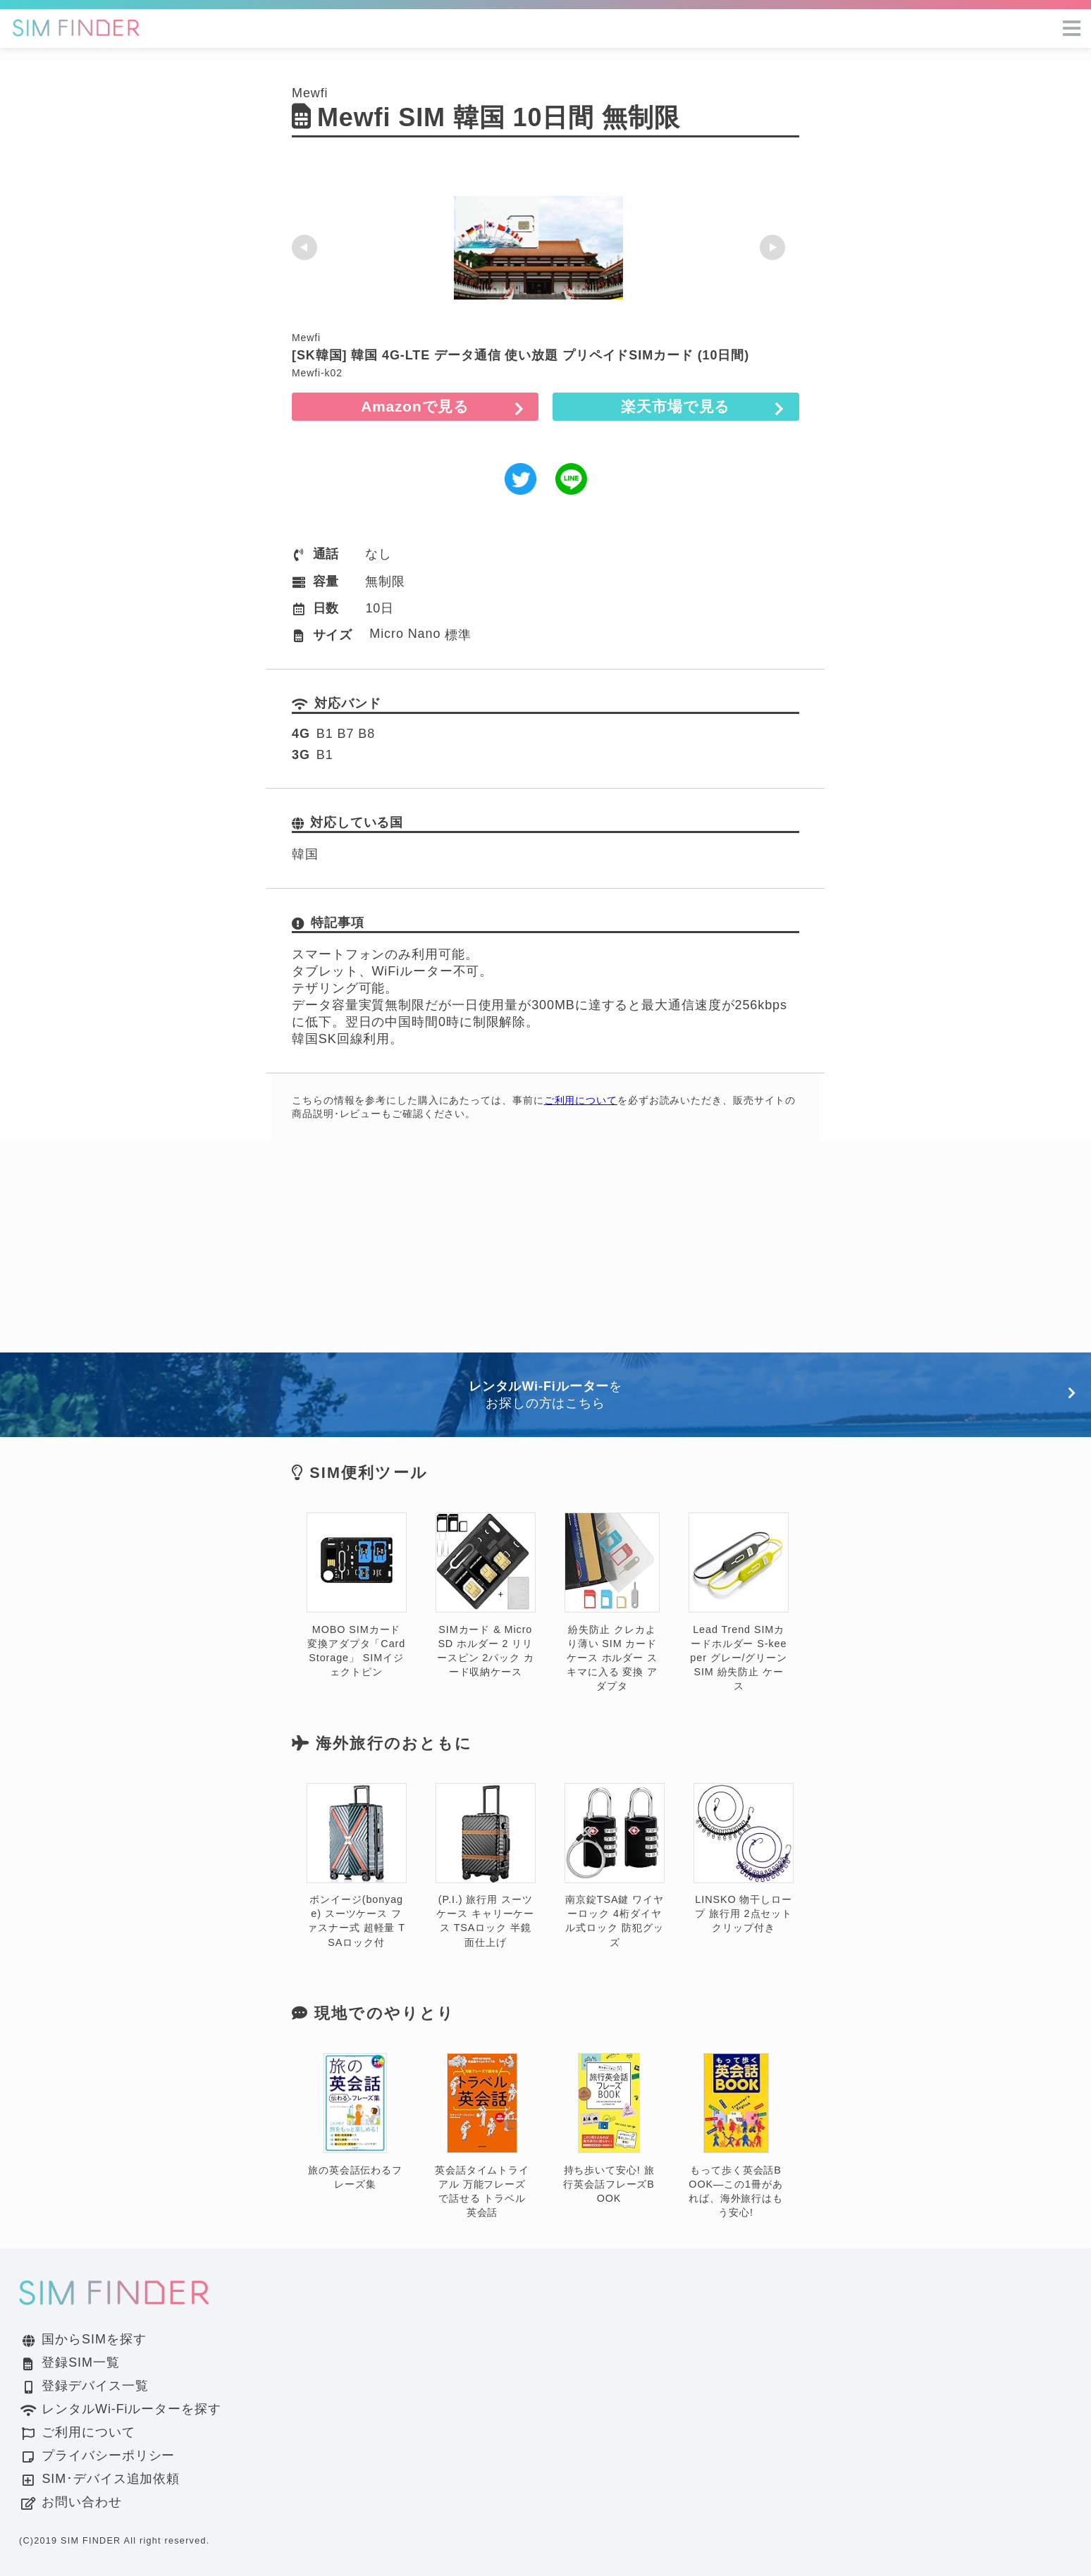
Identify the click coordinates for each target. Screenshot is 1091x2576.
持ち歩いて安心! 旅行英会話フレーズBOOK (609, 2129)
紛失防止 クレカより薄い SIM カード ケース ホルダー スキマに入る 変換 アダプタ (612, 1602)
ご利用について (580, 1100)
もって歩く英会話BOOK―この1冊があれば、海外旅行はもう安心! (736, 2136)
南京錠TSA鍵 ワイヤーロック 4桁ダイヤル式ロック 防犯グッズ (614, 1866)
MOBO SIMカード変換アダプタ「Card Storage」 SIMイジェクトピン (356, 1595)
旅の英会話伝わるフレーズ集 (355, 2122)
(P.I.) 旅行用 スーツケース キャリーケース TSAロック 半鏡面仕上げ (485, 1866)
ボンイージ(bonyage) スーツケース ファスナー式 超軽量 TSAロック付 (356, 1866)
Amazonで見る (390, 405)
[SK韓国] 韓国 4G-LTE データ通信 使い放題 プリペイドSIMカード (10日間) (520, 355)
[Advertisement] (545, 1246)
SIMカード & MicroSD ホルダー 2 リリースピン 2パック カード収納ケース (485, 1595)
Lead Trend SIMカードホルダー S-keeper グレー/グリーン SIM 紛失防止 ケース (738, 1602)
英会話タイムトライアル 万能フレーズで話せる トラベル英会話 (482, 2136)
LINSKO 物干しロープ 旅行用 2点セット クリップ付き (743, 1859)
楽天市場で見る (700, 405)
